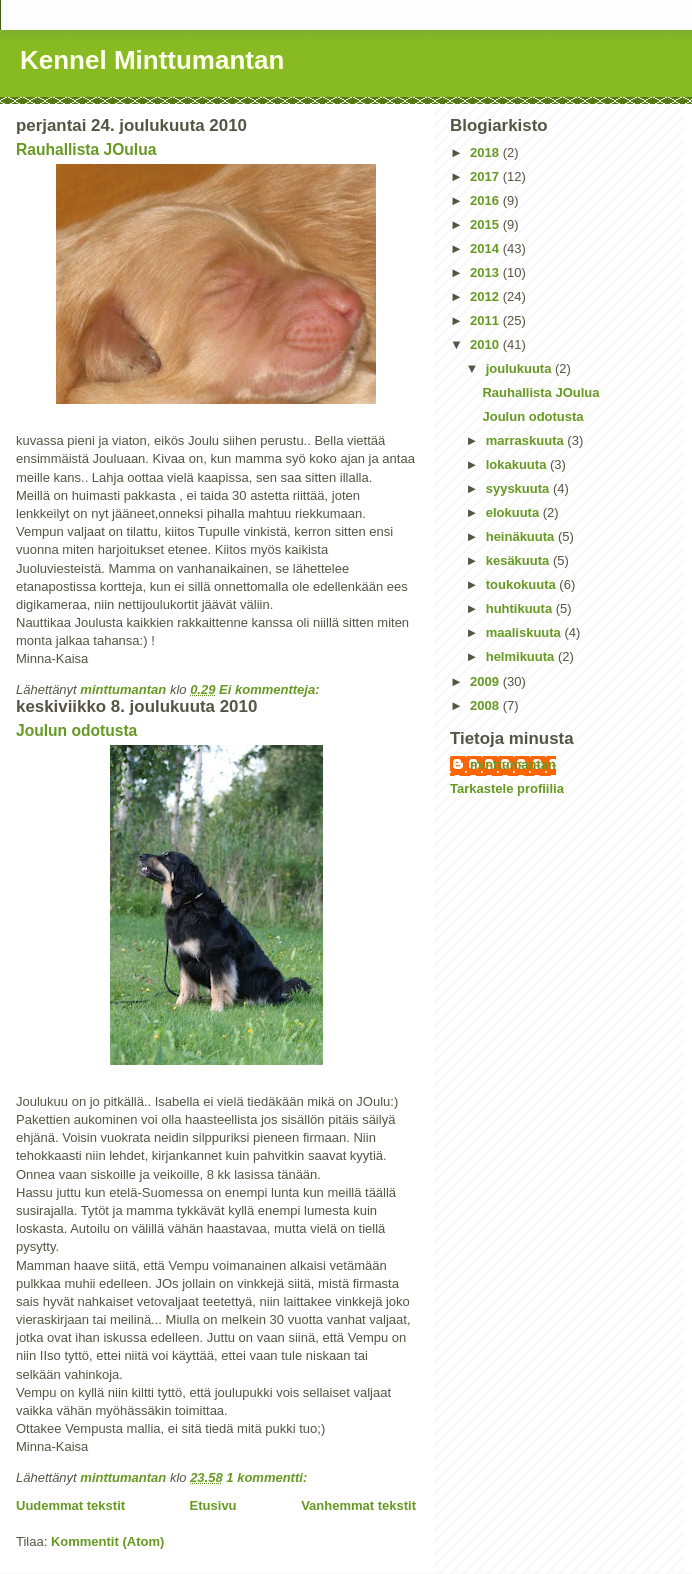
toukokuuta (523, 584)
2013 (486, 272)
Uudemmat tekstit (70, 1505)
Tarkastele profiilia (507, 788)
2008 (486, 705)
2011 (486, 320)
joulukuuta (520, 368)
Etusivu (213, 1505)
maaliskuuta (525, 632)
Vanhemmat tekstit (358, 1505)
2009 (486, 681)
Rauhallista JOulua (86, 149)
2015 (486, 224)
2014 (486, 248)
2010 (486, 344)
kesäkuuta (519, 560)
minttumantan (513, 764)
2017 (486, 176)
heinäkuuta (522, 536)
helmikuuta (522, 656)
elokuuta (514, 512)
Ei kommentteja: (271, 689)
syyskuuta (519, 488)
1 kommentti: (268, 1477)
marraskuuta (527, 440)
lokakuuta (518, 464)
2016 (486, 200)
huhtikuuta (521, 608)
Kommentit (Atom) (107, 1541)
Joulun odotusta (76, 730)
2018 (486, 152)
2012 (486, 296)
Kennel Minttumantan (152, 60)
